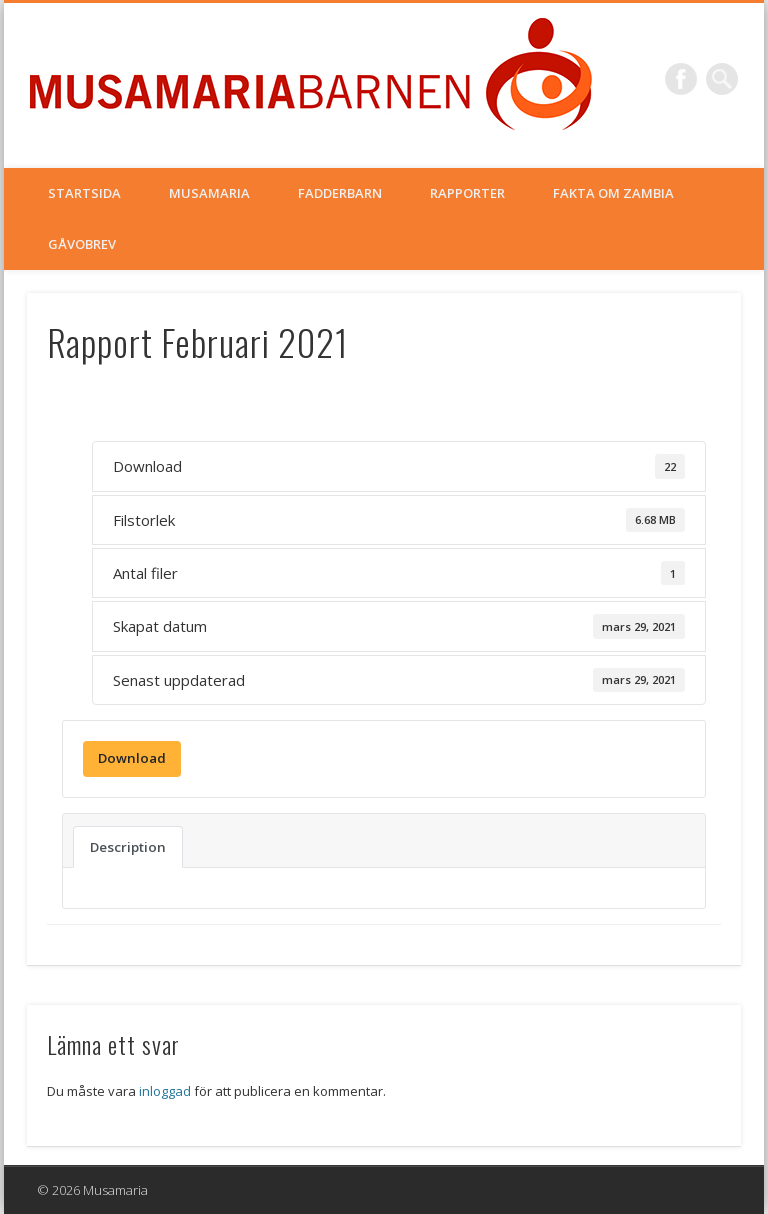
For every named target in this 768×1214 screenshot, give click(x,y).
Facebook (681, 79)
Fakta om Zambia (613, 193)
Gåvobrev (82, 244)
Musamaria (209, 193)
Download (132, 758)
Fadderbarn (340, 193)
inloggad (165, 1091)
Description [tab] (128, 847)
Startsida (84, 193)
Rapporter (467, 193)
